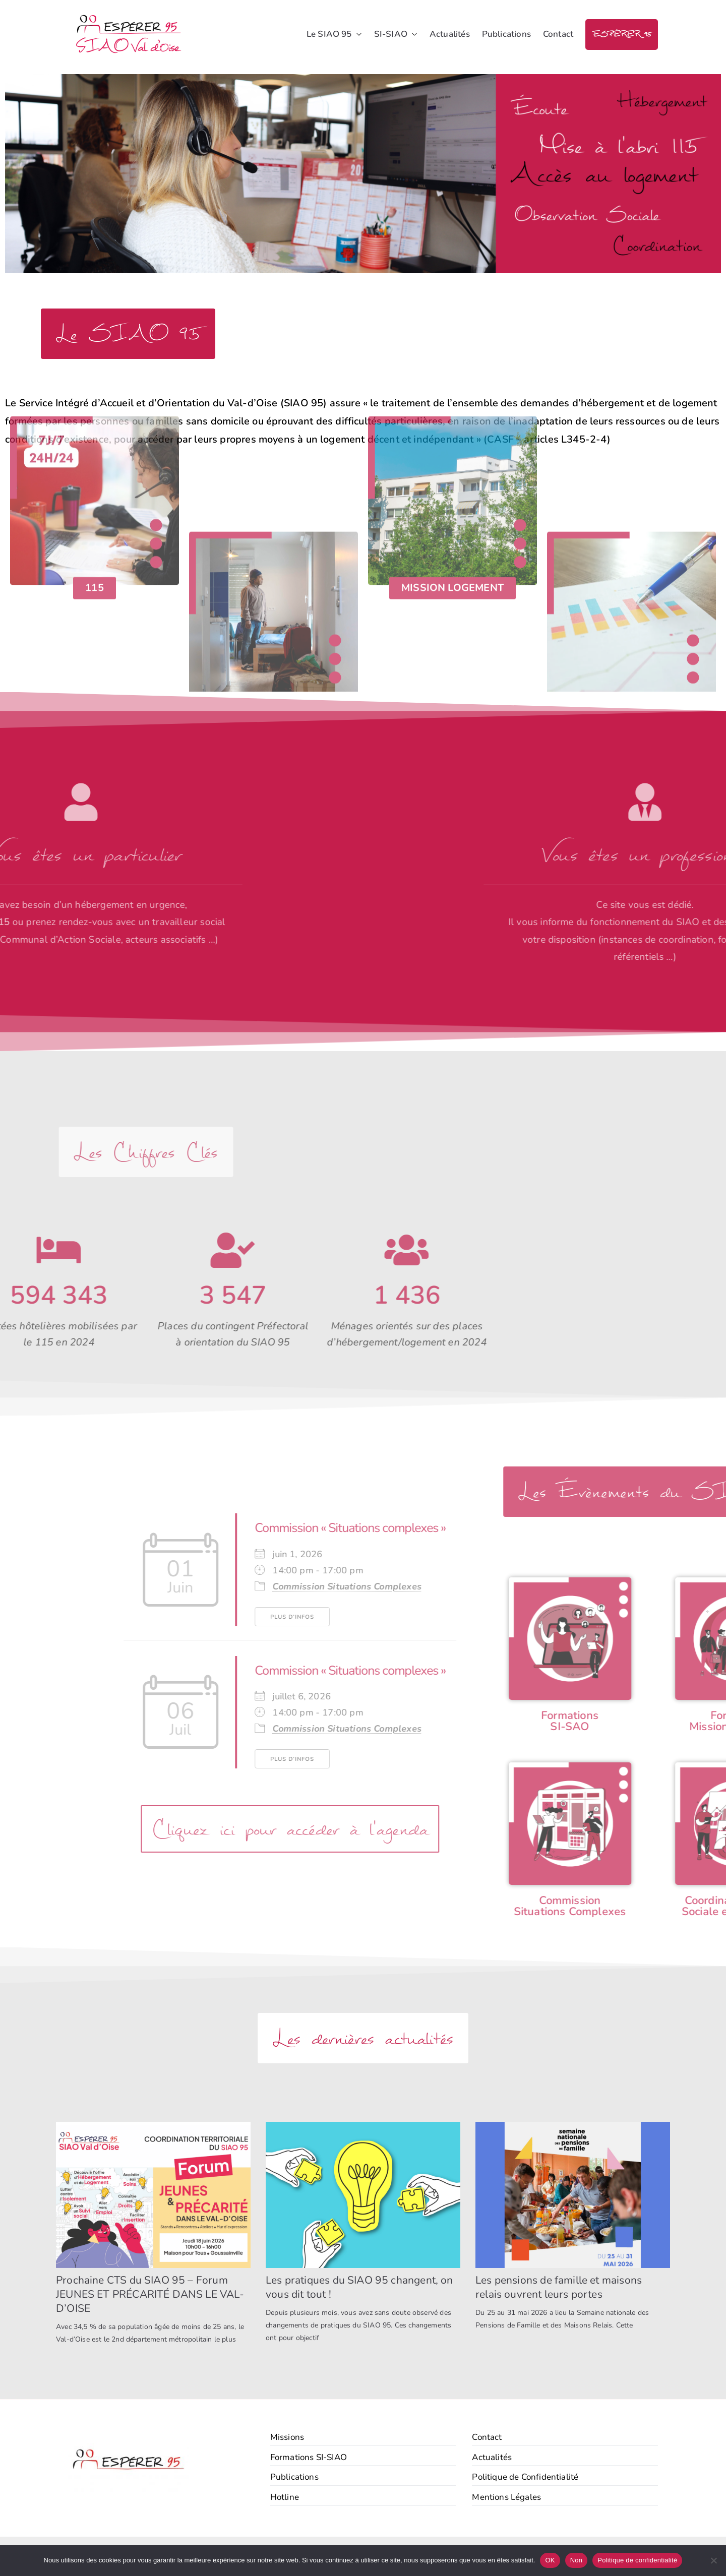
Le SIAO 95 (334, 34)
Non (576, 2560)
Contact (558, 34)
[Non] (713, 2560)
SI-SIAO (395, 34)
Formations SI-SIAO (308, 2457)
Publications (506, 34)
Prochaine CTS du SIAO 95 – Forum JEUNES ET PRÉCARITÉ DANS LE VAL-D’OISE (150, 2294)
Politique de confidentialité (637, 2560)
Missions (287, 2437)
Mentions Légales (506, 2497)
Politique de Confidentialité (525, 2477)
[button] (357, 34)
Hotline (284, 2497)
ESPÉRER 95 (621, 34)
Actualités (450, 34)
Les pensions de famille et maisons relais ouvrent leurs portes (558, 2287)
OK (550, 2560)
